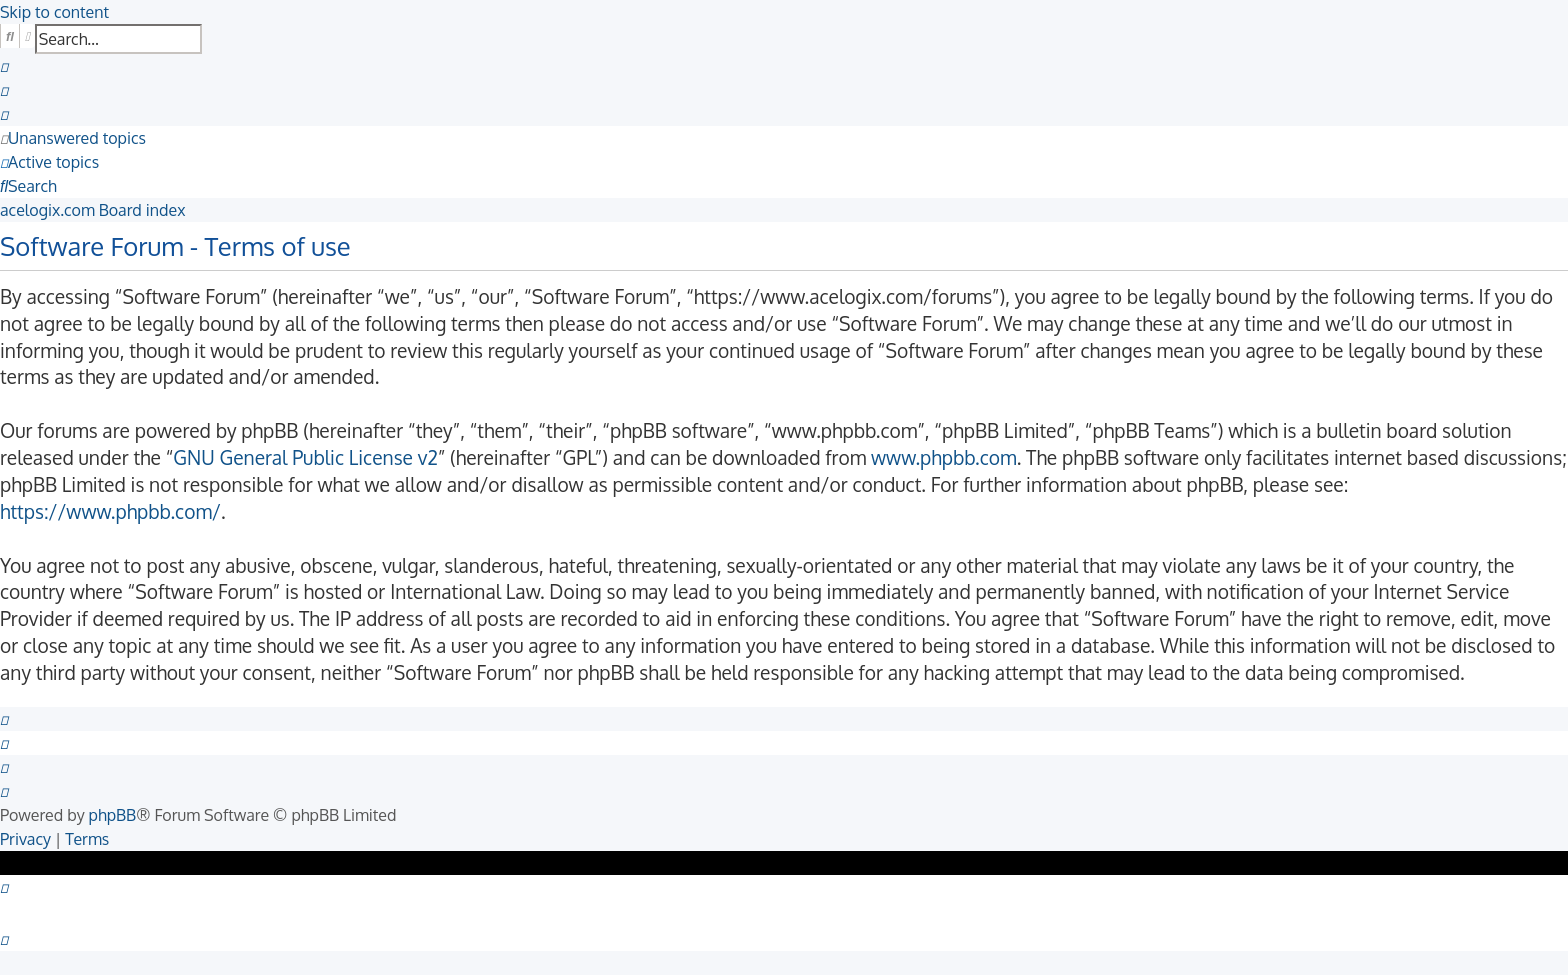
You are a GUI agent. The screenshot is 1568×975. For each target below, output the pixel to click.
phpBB (113, 815)
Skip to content (54, 12)
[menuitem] (4, 66)
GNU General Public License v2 (305, 457)
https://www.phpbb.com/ (110, 511)
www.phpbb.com (944, 457)
